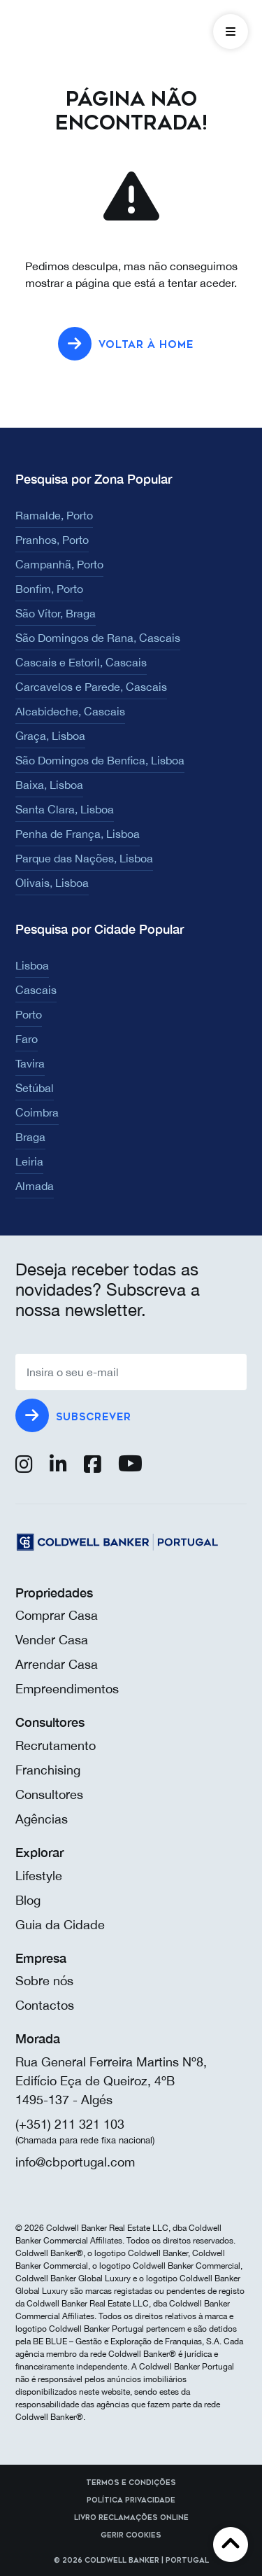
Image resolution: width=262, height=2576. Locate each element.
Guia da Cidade (60, 1924)
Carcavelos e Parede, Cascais (91, 686)
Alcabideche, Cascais (70, 711)
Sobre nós (44, 1980)
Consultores (49, 1794)
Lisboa (32, 965)
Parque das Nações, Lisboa (84, 858)
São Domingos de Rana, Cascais (97, 637)
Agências (41, 1819)
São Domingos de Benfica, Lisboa (99, 760)
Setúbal (34, 1088)
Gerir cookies (131, 2535)
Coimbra (37, 1112)
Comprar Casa (56, 1615)
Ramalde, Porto (54, 515)
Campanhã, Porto (59, 564)
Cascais (36, 989)
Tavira (30, 1063)
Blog (28, 1900)
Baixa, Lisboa (49, 784)
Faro (26, 1038)
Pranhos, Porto (52, 539)
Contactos (44, 2005)
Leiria (29, 1161)
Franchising (47, 1770)
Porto (28, 1014)
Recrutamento (55, 1745)
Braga (30, 1136)
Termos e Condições (131, 2483)
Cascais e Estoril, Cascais (81, 662)
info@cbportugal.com (75, 2162)
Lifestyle (38, 1875)
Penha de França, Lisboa (77, 833)
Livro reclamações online (131, 2518)
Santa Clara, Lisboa (64, 809)
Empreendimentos (67, 1688)
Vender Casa (51, 1639)
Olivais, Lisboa (52, 882)
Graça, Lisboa (50, 735)
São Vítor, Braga (55, 613)
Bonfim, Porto (49, 588)
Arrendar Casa (56, 1664)
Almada (34, 1186)
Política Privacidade (131, 2500)
